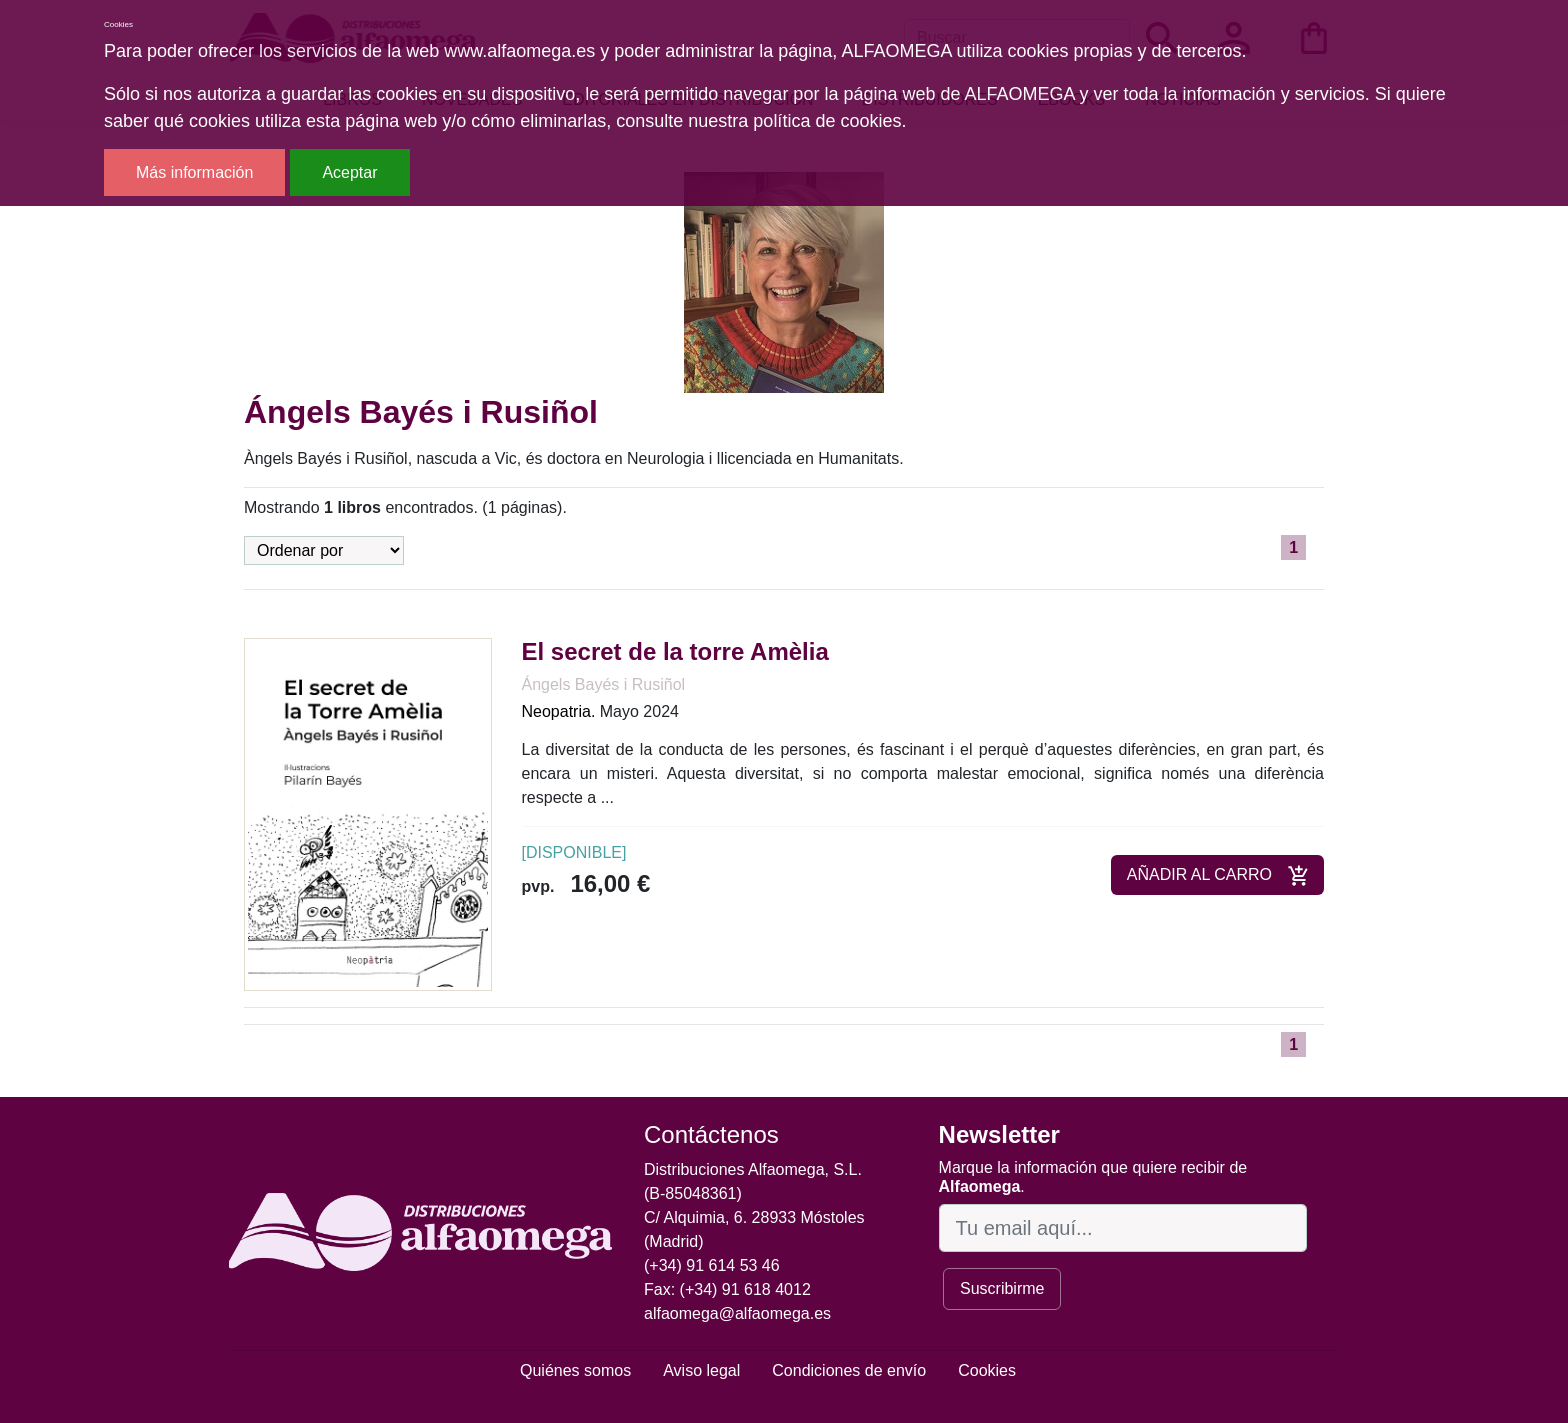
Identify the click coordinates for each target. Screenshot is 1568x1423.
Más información (194, 172)
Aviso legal (701, 1370)
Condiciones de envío (849, 1370)
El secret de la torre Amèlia (675, 651)
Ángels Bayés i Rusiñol (604, 684)
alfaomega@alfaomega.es (737, 1313)
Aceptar (349, 172)
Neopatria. (559, 711)
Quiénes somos (575, 1370)
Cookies (987, 1370)
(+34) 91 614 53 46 (712, 1265)
